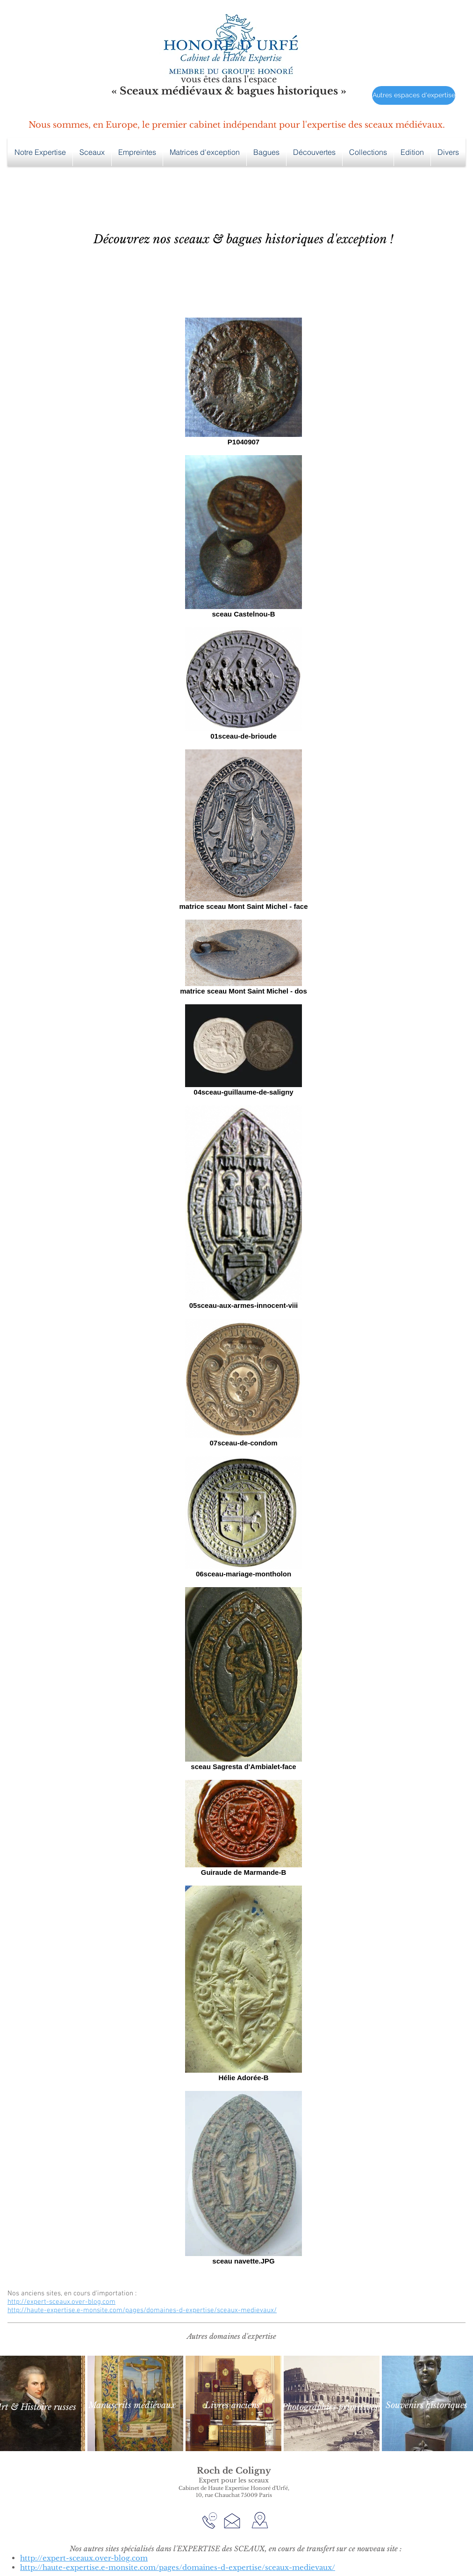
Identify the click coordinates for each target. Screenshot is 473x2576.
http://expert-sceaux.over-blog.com (61, 2302)
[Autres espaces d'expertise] (413, 95)
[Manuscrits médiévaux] (131, 2405)
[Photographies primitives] (329, 2407)
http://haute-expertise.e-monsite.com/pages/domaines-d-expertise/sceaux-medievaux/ (142, 2310)
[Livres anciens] (232, 2405)
